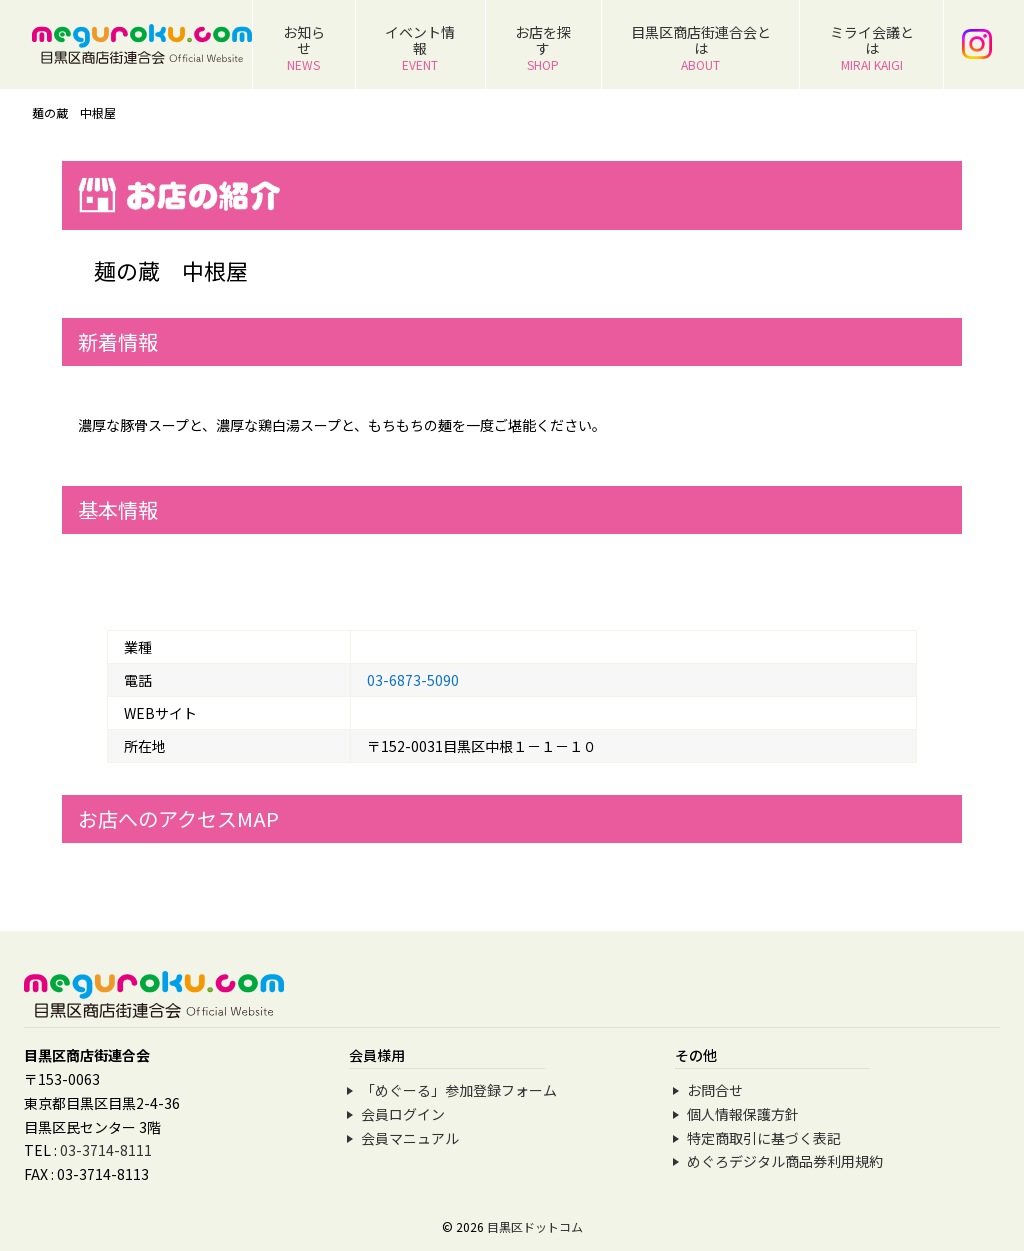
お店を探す (543, 47)
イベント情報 (420, 47)
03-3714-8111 (106, 1150)
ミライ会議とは (872, 47)
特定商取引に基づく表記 (764, 1138)
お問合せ (715, 1090)
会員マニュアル (410, 1138)
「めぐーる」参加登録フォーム (459, 1090)
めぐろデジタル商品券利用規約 (785, 1161)
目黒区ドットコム (535, 1226)
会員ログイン (403, 1114)
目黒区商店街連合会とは (701, 47)
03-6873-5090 (413, 680)
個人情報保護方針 (743, 1114)
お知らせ (304, 47)
